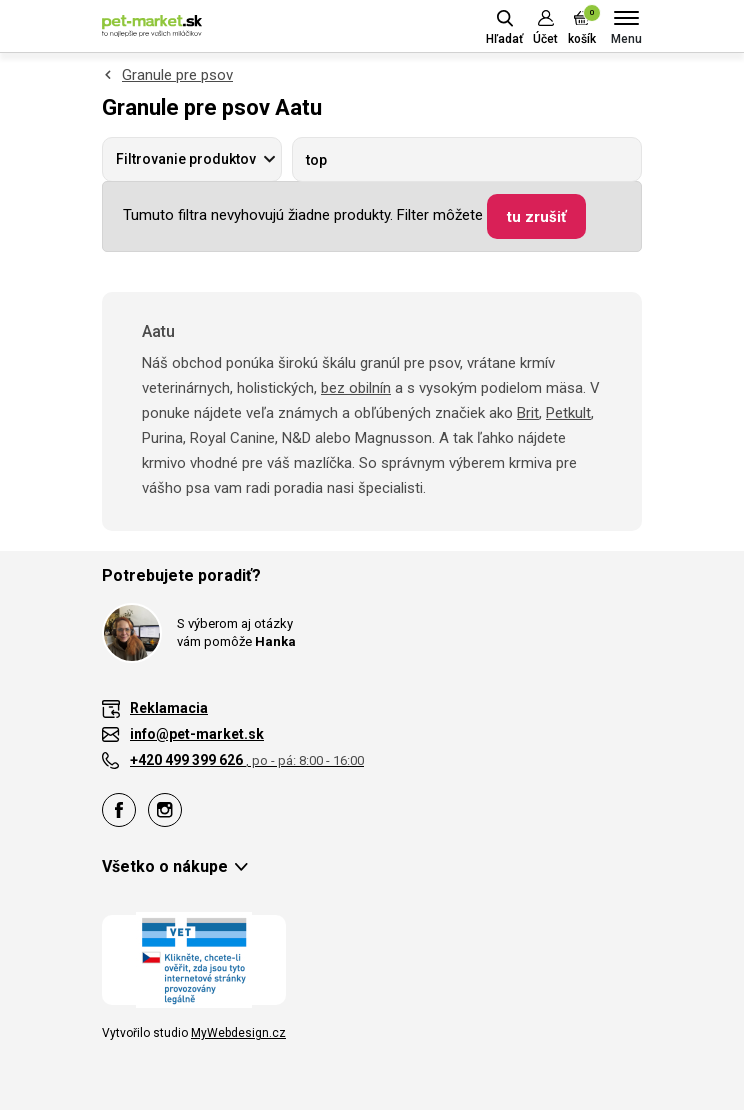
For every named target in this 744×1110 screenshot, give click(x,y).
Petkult (568, 413)
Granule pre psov (177, 75)
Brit (528, 413)
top (316, 160)
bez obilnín (356, 388)
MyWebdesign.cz (238, 1033)
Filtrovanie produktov (186, 159)
